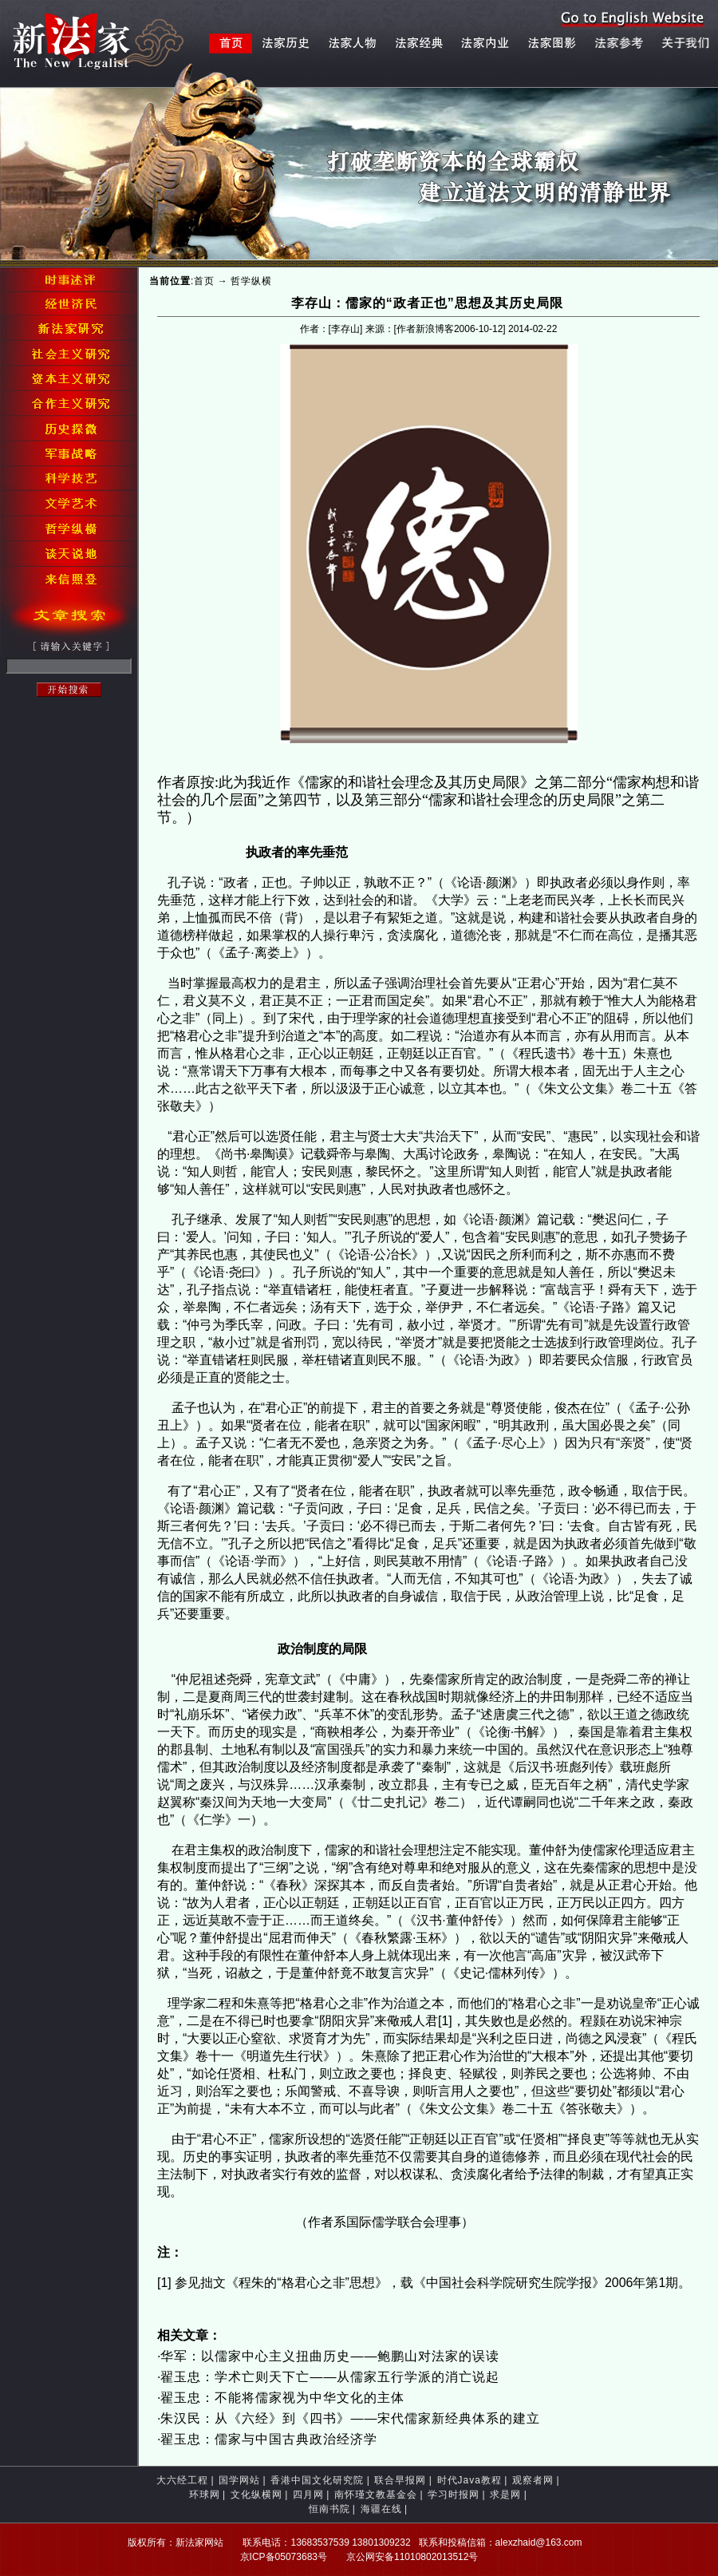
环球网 (204, 2494)
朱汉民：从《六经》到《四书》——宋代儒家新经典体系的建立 (350, 2418)
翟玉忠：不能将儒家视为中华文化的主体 (282, 2397)
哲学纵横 (251, 281)
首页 (204, 281)
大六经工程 (182, 2480)
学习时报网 (453, 2494)
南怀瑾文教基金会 (375, 2494)
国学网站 (239, 2480)
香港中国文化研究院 (317, 2480)
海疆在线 (381, 2509)
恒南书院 (329, 2509)
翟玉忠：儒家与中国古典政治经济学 (268, 2439)
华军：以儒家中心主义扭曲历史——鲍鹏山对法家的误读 (329, 2356)
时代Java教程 (469, 2480)
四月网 (308, 2494)
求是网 (505, 2494)
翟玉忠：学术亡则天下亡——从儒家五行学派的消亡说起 (329, 2377)
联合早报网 (400, 2480)
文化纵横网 (256, 2494)
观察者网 (533, 2480)
